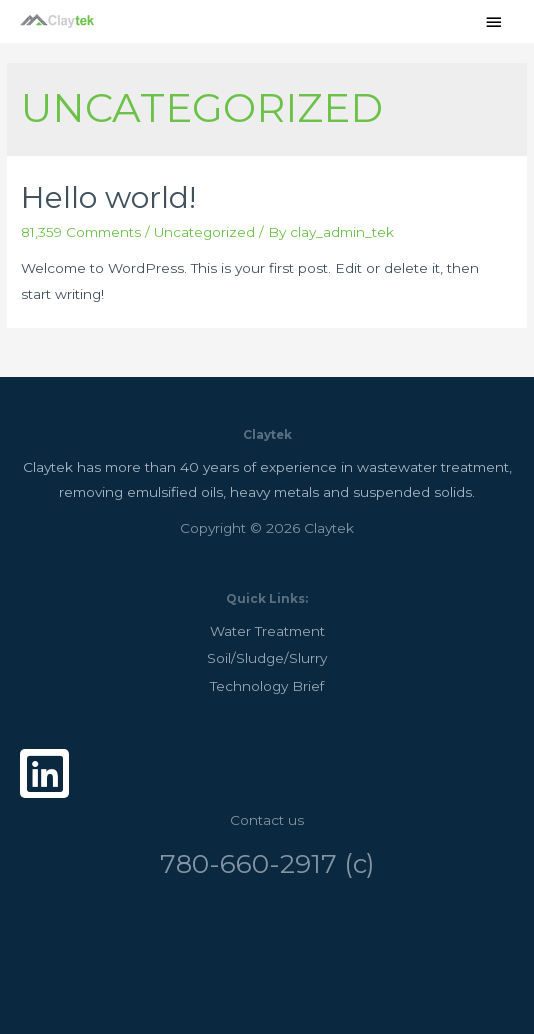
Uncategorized (204, 232)
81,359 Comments (81, 232)
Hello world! (108, 197)
